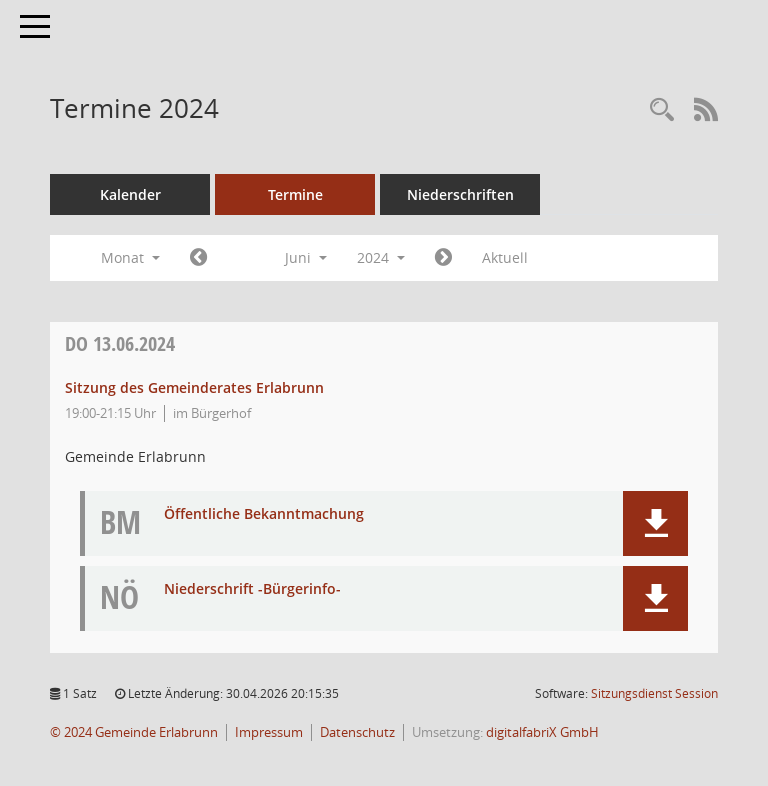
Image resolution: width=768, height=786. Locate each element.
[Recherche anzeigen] (662, 110)
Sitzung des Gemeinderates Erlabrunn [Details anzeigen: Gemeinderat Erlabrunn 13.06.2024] (194, 387)
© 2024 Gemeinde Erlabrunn (134, 732)
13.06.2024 (120, 343)
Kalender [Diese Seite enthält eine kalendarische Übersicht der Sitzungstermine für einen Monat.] (130, 194)
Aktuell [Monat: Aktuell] (505, 257)
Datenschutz (357, 732)
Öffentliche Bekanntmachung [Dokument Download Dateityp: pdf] (264, 514)
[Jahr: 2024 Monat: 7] (443, 258)
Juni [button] (306, 257)
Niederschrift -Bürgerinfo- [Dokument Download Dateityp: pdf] (252, 589)
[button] (655, 523)
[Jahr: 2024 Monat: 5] (198, 258)
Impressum (269, 732)
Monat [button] (130, 257)
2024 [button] (381, 257)
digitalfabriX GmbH (542, 732)
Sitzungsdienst (654, 693)
